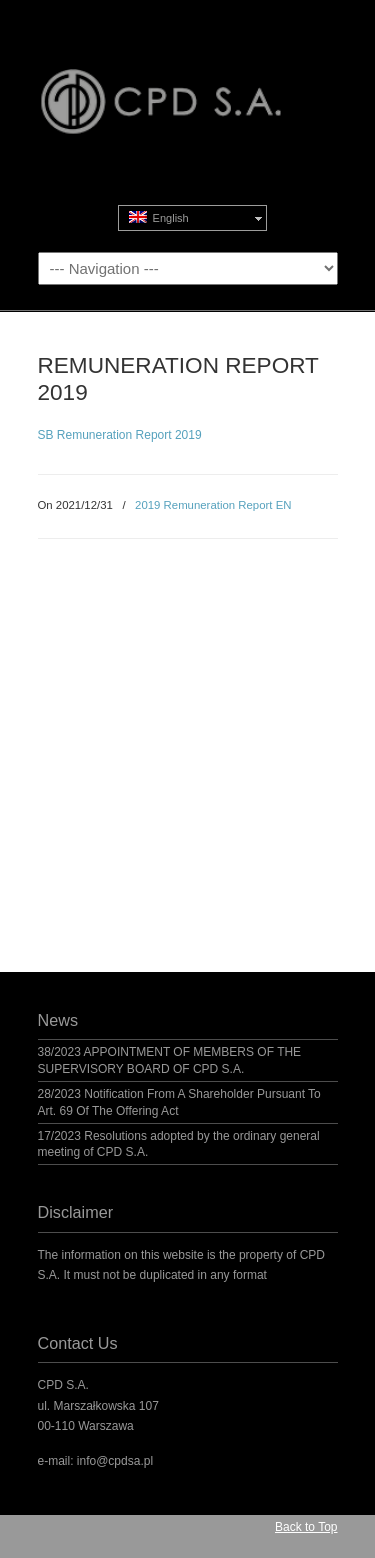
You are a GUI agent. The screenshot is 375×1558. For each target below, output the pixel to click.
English (159, 217)
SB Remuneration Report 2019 (120, 435)
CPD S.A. (188, 81)
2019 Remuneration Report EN (213, 505)
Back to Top (306, 1527)
